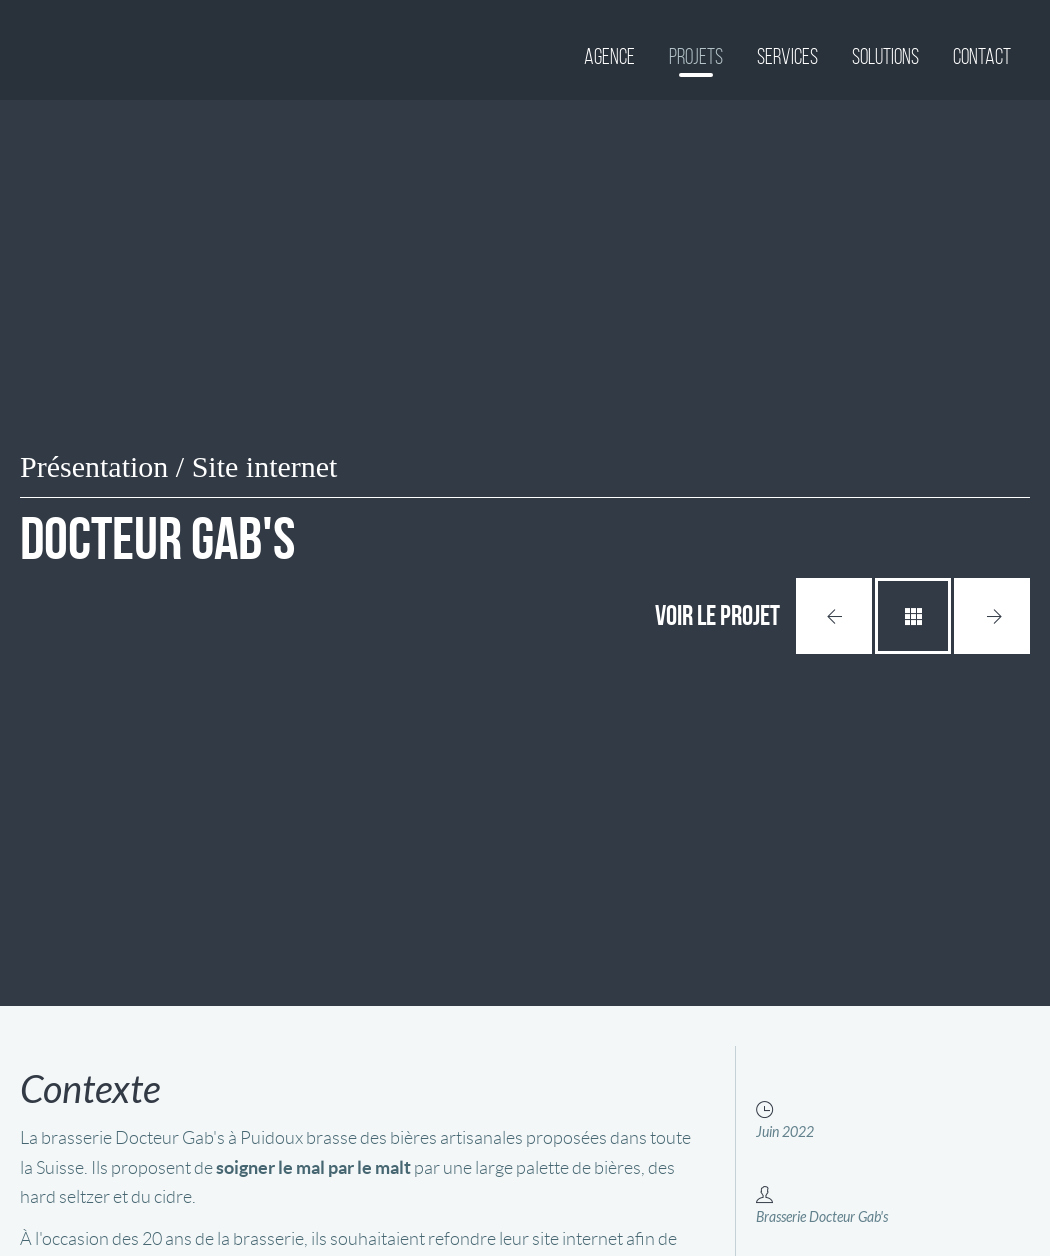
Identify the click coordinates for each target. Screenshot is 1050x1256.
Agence (609, 56)
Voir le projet (717, 615)
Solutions (885, 56)
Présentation (94, 466)
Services (787, 56)
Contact (982, 56)
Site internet (265, 466)
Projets (696, 56)
